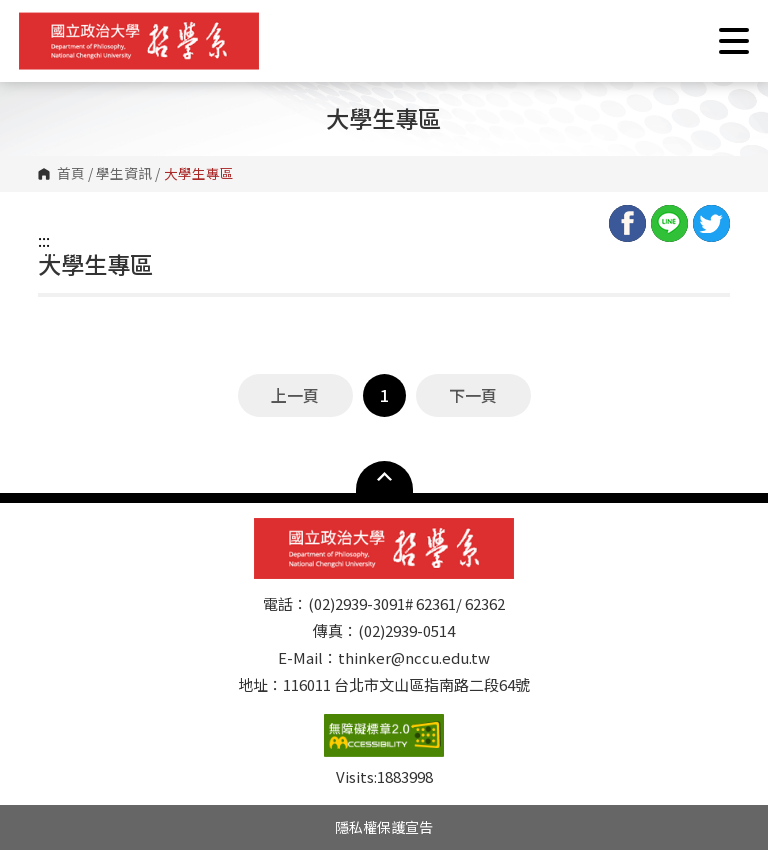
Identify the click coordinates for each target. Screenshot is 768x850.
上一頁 (295, 395)
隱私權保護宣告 (384, 827)
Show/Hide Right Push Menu (734, 41)
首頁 (71, 174)
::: (44, 240)
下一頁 (473, 395)
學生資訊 (124, 174)
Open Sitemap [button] (384, 477)
